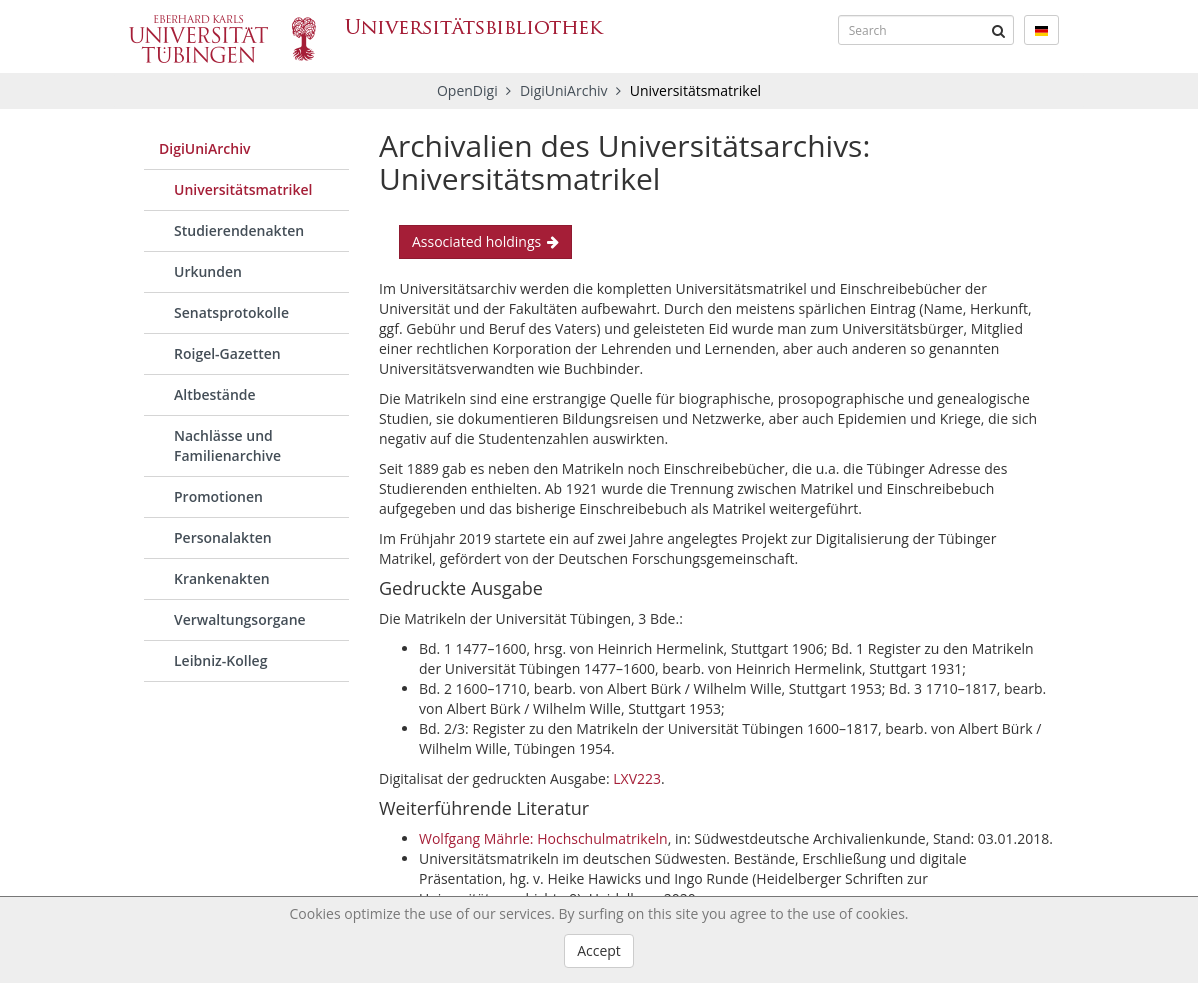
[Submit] (999, 30)
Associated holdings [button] (485, 241)
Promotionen (218, 496)
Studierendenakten (239, 230)
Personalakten (223, 537)
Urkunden (208, 271)
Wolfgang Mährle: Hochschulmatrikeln (543, 838)
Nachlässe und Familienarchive (227, 445)
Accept (599, 950)
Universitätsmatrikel (243, 189)
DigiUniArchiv (565, 90)
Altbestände (215, 394)
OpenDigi (467, 90)
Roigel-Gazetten (227, 353)
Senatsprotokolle (231, 312)
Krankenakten (222, 578)
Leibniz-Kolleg (220, 660)
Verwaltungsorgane (240, 619)
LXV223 (637, 778)
